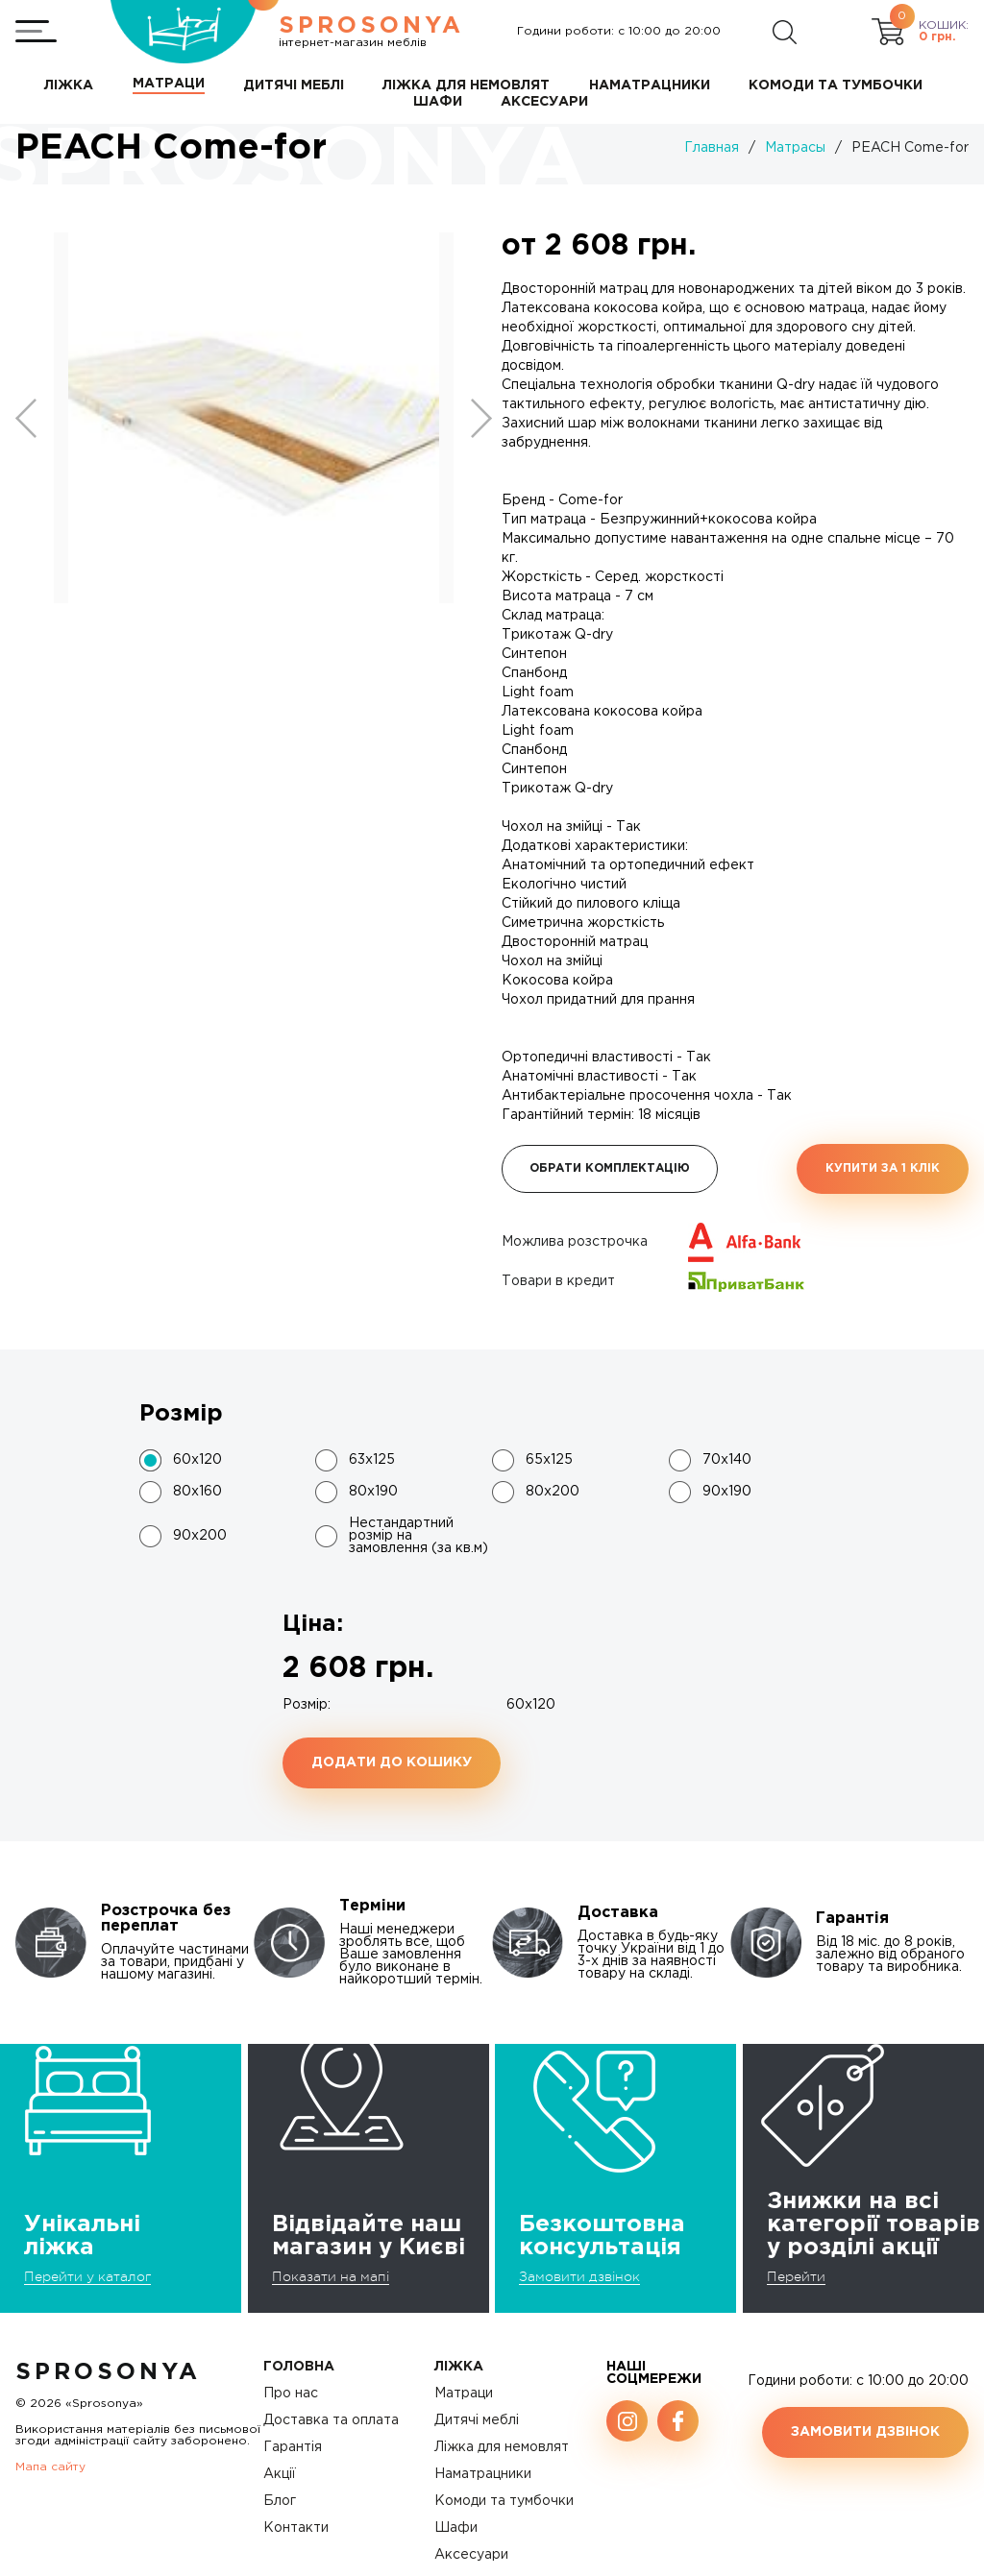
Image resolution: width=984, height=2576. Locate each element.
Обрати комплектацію (609, 1168)
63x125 (372, 1460)
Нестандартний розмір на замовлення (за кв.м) (418, 1536)
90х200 (200, 1536)
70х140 (726, 1460)
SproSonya (108, 2372)
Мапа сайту (50, 2467)
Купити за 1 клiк (882, 1168)
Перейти (796, 2276)
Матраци (463, 2393)
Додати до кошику (391, 1762)
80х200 (552, 1491)
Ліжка (458, 2366)
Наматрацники (482, 2474)
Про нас (290, 2393)
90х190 (726, 1491)
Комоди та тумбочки (504, 2501)
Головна (298, 2366)
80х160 (197, 1491)
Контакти (296, 2528)
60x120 (197, 1460)
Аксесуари (471, 2555)
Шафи (456, 2528)
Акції (279, 2474)
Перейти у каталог (87, 2276)
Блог (279, 2501)
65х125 (549, 1460)
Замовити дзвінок (579, 2276)
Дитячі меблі (476, 2420)
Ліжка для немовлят (501, 2447)
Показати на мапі (330, 2276)
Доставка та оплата (331, 2420)
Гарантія (292, 2447)
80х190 (373, 1491)
